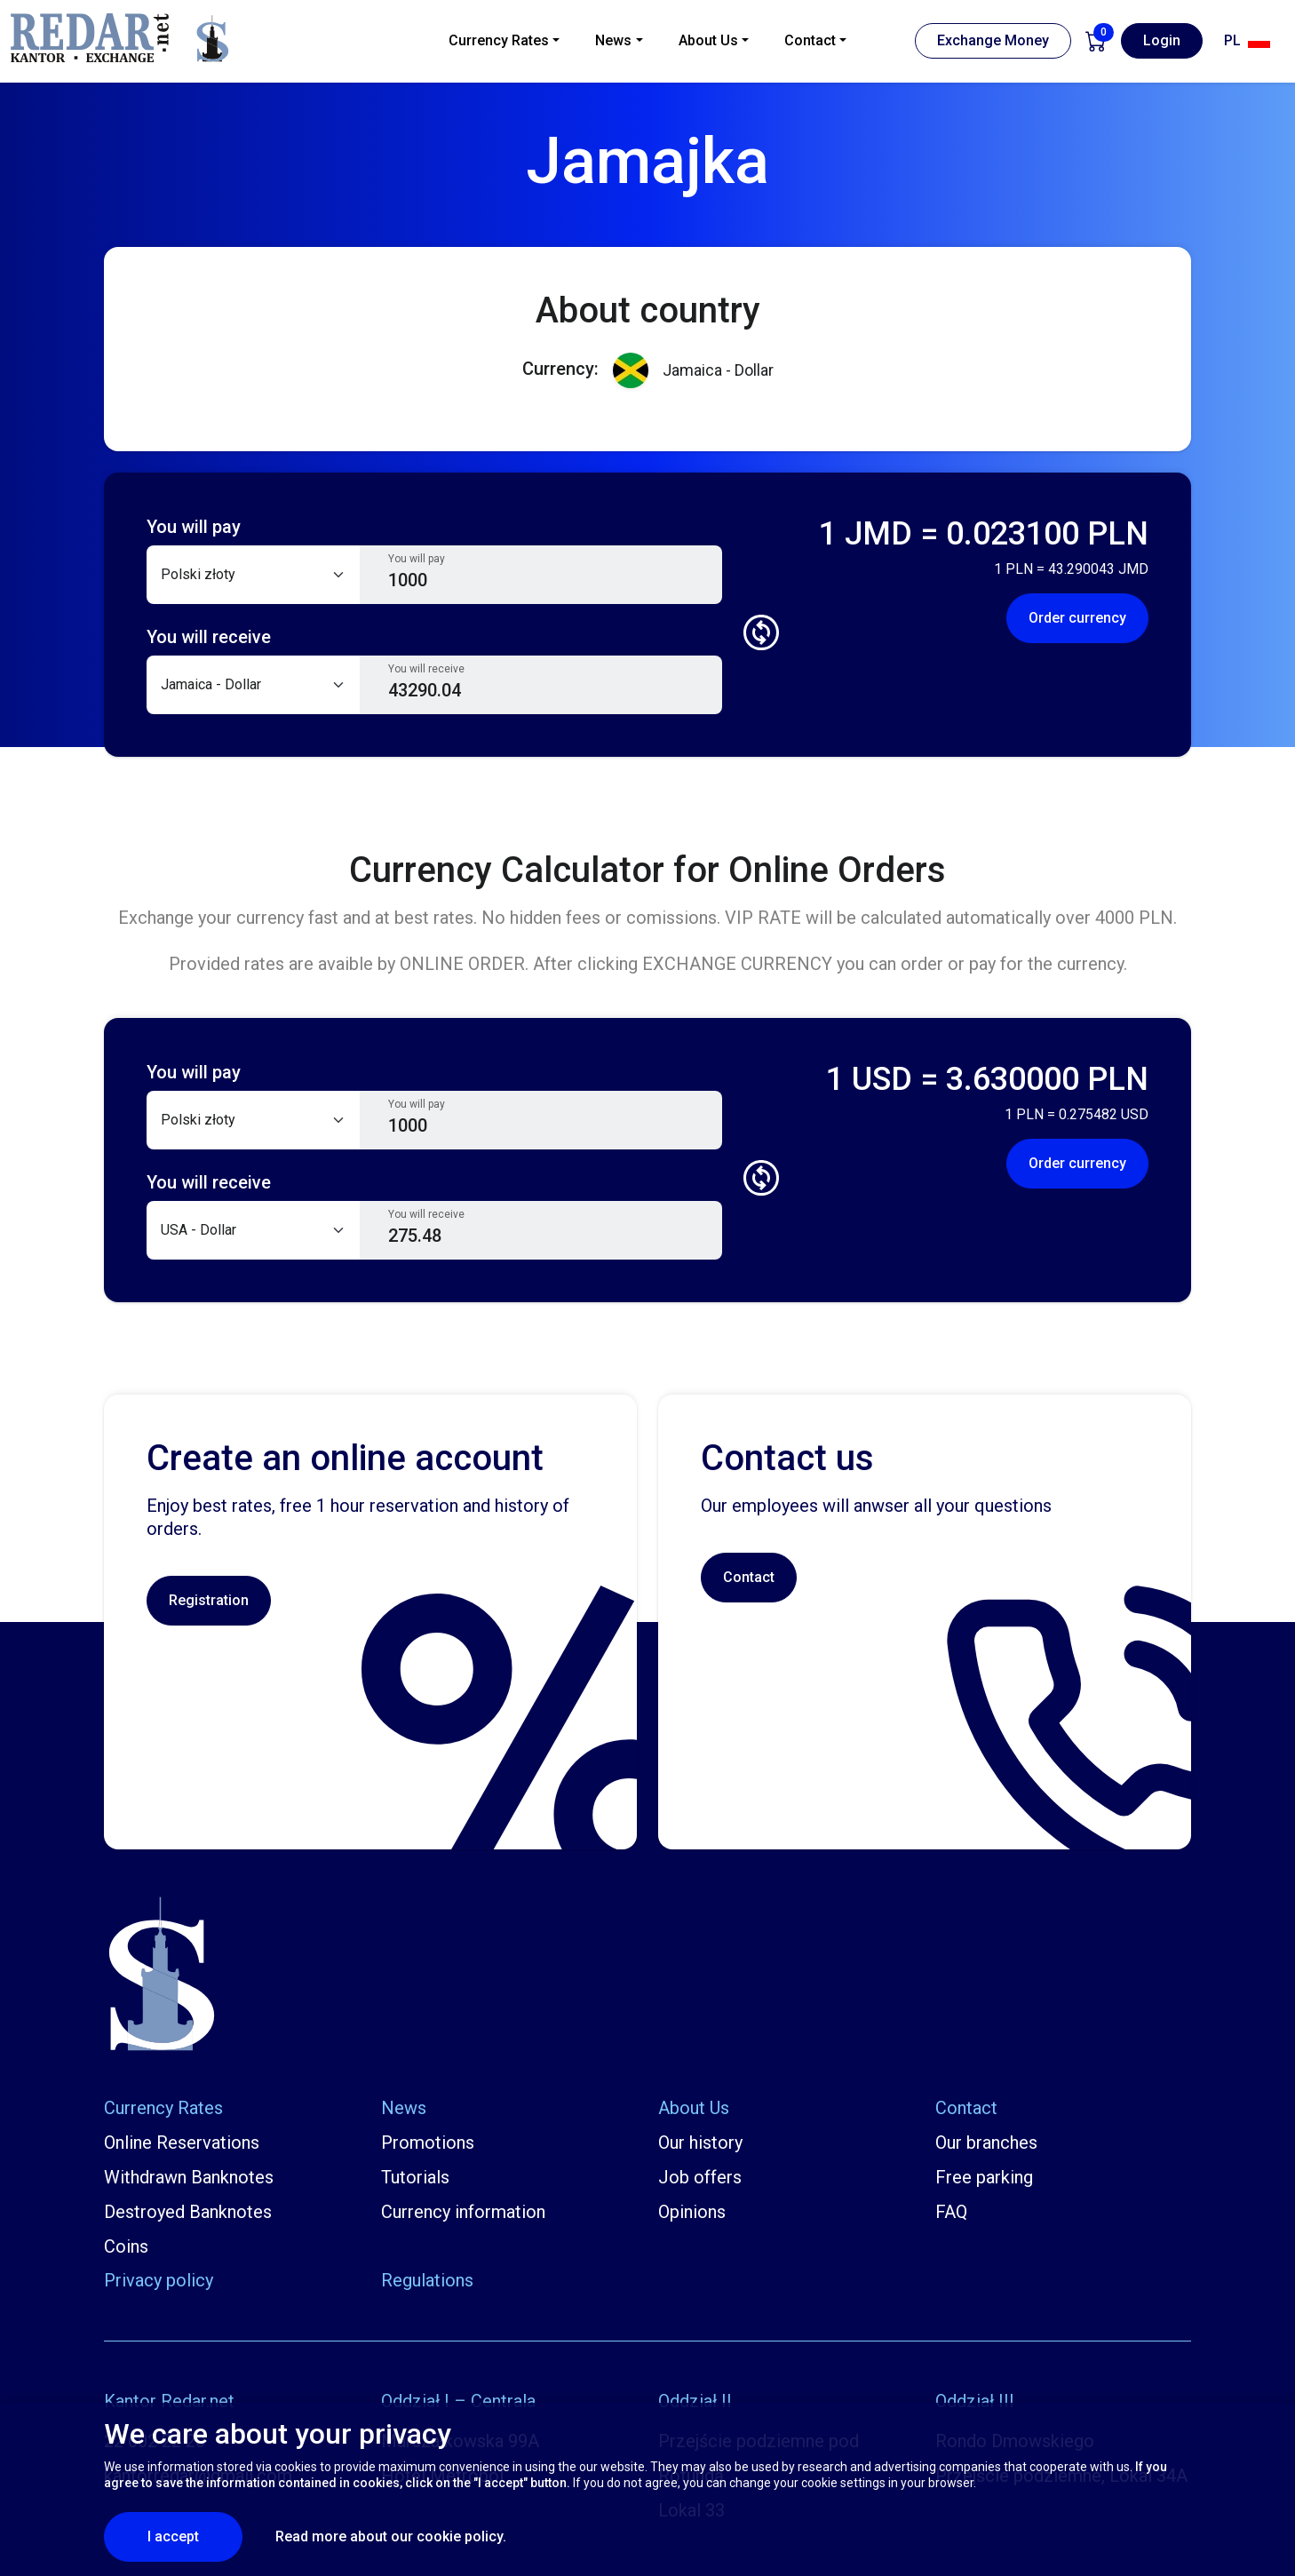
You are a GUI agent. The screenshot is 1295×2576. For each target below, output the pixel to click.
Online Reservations (181, 2142)
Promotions (427, 2142)
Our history (700, 2142)
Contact (749, 1577)
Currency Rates (163, 2108)
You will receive (426, 669)
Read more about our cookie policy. (390, 2536)
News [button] (613, 40)
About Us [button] (708, 40)
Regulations (427, 2280)
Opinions (692, 2211)
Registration (209, 1600)
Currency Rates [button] (499, 40)
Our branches (986, 2142)
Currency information (463, 2211)
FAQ (951, 2211)
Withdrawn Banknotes (189, 2177)
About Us (693, 2108)
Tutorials (415, 2177)
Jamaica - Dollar (693, 371)
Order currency (1077, 617)
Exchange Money (993, 40)
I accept (194, 2536)
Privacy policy (158, 2280)
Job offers (700, 2177)
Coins (126, 2246)
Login (1161, 40)
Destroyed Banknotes (188, 2211)
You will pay (416, 559)
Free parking (984, 2177)
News (403, 2108)
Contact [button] (810, 40)
